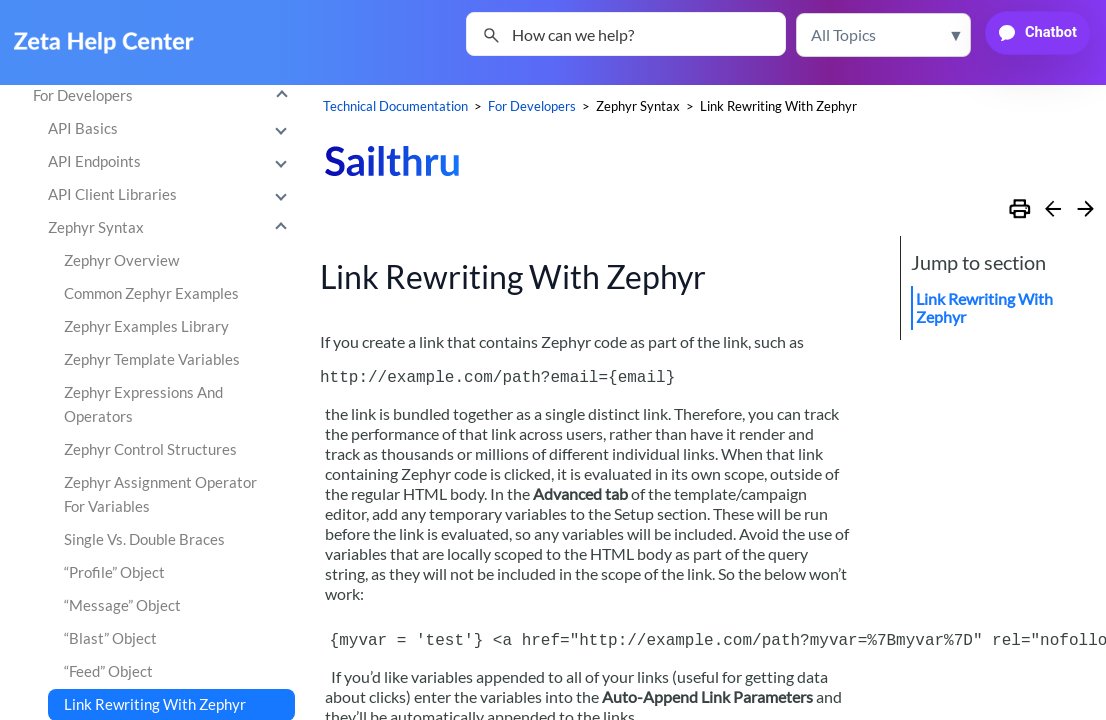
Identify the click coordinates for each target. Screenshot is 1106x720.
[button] (883, 35)
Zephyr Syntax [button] (172, 228)
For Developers (165, 96)
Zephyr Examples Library (146, 326)
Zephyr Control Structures (150, 449)
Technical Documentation (395, 106)
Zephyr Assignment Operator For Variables (160, 494)
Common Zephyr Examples (151, 293)
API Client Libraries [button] (172, 195)
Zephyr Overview (121, 260)
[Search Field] (626, 34)
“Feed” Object (108, 671)
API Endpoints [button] (172, 162)
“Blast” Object (110, 638)
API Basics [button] (172, 129)
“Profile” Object (114, 572)
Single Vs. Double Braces (144, 539)
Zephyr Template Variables (152, 359)
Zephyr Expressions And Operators (143, 404)
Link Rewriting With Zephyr (984, 307)
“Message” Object (122, 605)
